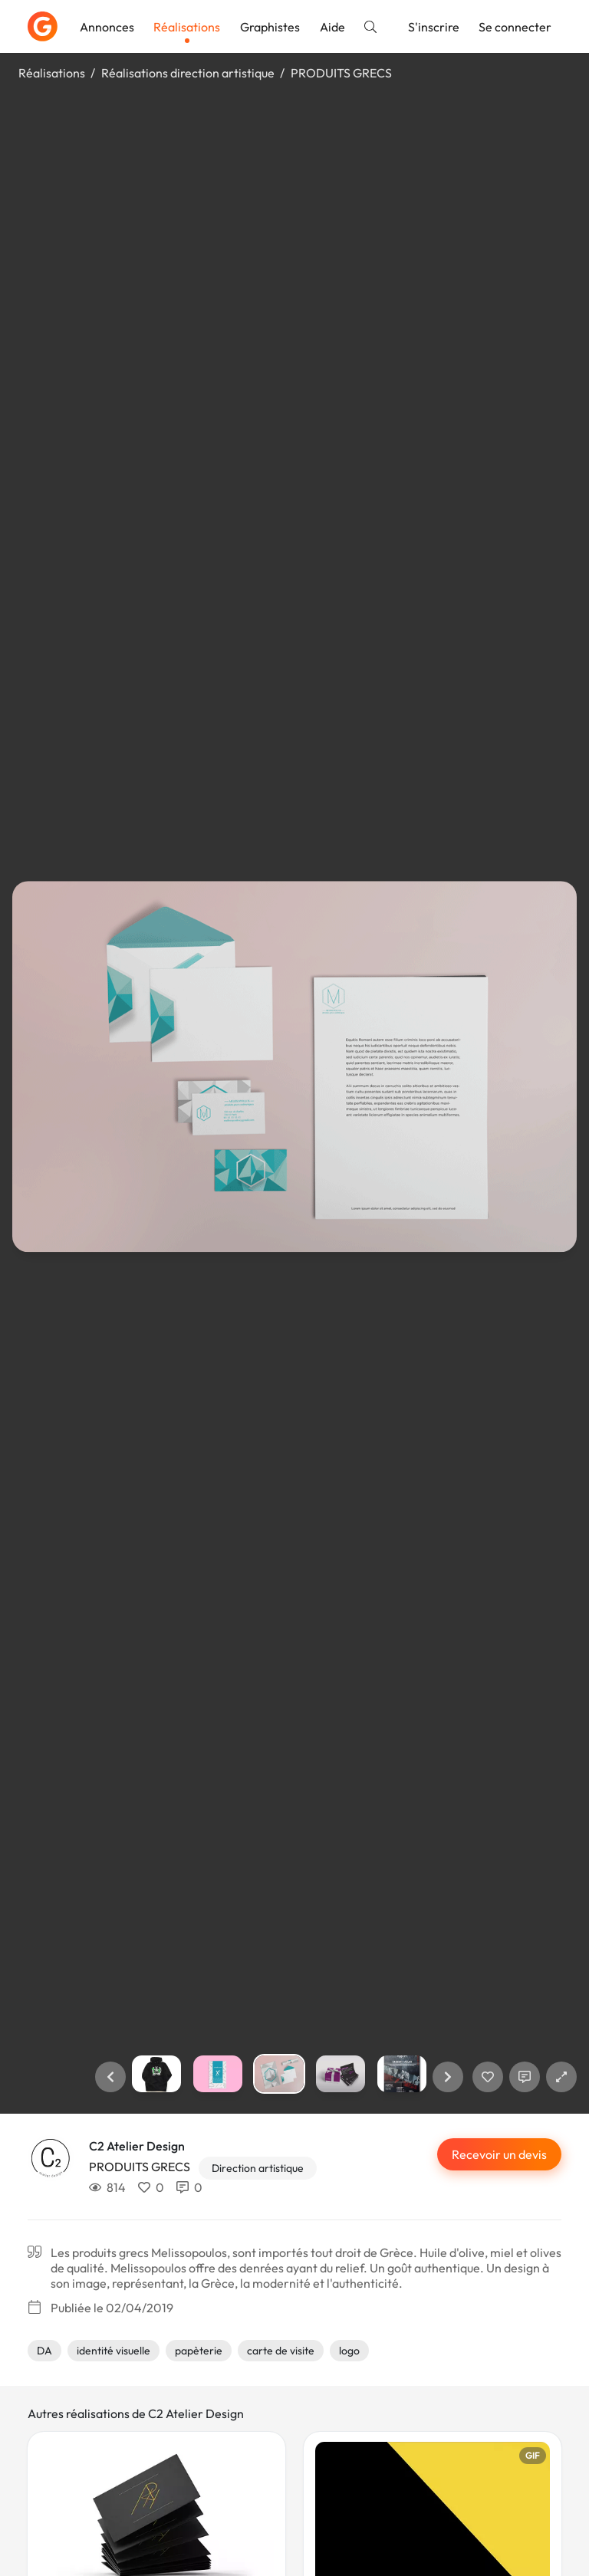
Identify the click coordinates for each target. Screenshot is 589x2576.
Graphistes (270, 26)
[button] (110, 2077)
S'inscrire (433, 26)
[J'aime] (487, 2077)
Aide (332, 26)
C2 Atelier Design (137, 2146)
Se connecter (515, 26)
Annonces (107, 26)
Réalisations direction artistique (188, 72)
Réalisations (186, 26)
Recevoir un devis (499, 2154)
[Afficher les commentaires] (524, 2077)
